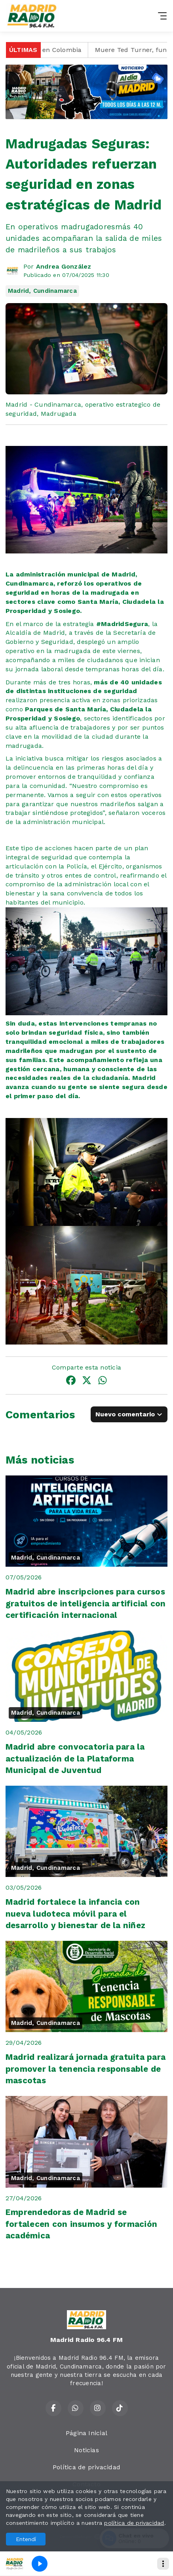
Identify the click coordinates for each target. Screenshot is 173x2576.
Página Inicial (86, 2433)
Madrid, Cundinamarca (42, 290)
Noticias (86, 2450)
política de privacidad (134, 2523)
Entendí (26, 2539)
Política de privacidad (86, 2467)
